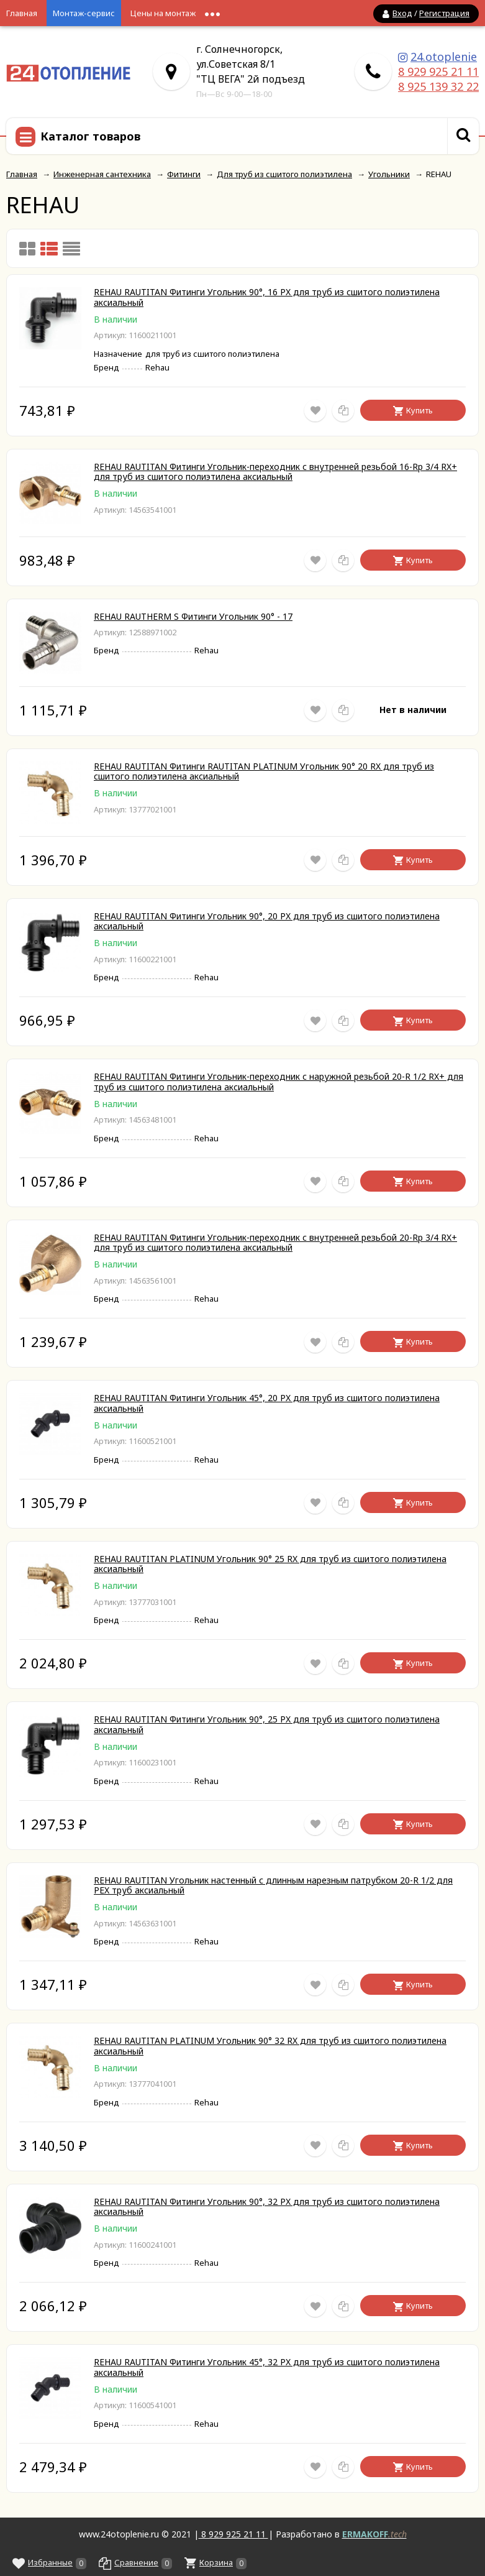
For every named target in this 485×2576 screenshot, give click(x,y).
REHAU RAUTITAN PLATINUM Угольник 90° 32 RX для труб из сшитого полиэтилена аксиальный (270, 2046)
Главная (21, 13)
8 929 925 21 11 (438, 71)
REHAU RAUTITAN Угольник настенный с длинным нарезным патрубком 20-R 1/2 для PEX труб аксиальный (273, 1885)
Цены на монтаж (163, 13)
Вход (402, 13)
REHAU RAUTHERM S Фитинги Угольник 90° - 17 (193, 616)
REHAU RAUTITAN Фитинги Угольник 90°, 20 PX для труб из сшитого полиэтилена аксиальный (267, 921)
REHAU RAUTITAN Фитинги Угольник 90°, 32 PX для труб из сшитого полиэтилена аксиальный (267, 2207)
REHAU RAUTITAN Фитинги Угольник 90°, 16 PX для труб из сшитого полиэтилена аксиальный (267, 297)
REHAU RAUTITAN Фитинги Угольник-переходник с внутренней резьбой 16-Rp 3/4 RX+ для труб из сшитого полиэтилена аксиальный (275, 472)
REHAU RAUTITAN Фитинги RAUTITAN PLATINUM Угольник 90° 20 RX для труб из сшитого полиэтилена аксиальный (264, 771)
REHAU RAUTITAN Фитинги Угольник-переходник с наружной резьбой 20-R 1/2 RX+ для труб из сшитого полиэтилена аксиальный (278, 1081)
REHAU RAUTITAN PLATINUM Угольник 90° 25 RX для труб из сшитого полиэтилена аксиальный (270, 1564)
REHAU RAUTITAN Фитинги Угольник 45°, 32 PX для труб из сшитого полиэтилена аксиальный (267, 2367)
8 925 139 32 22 (438, 86)
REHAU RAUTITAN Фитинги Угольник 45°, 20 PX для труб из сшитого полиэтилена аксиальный (267, 1403)
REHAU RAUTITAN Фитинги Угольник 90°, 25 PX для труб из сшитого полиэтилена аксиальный (267, 1724)
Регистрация (444, 13)
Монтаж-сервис (84, 13)
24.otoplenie (443, 56)
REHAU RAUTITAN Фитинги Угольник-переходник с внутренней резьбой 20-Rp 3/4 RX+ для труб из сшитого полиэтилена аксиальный (275, 1242)
